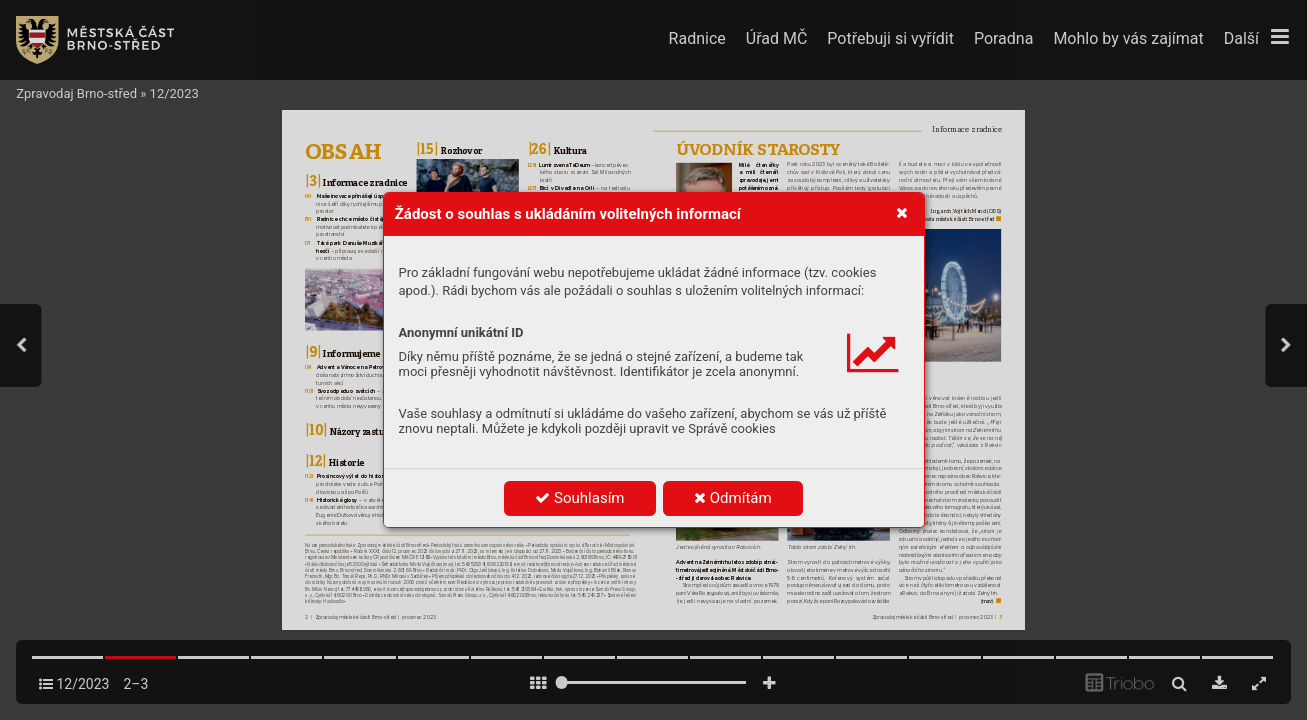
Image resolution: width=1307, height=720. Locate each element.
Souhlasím (579, 498)
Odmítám (733, 498)
